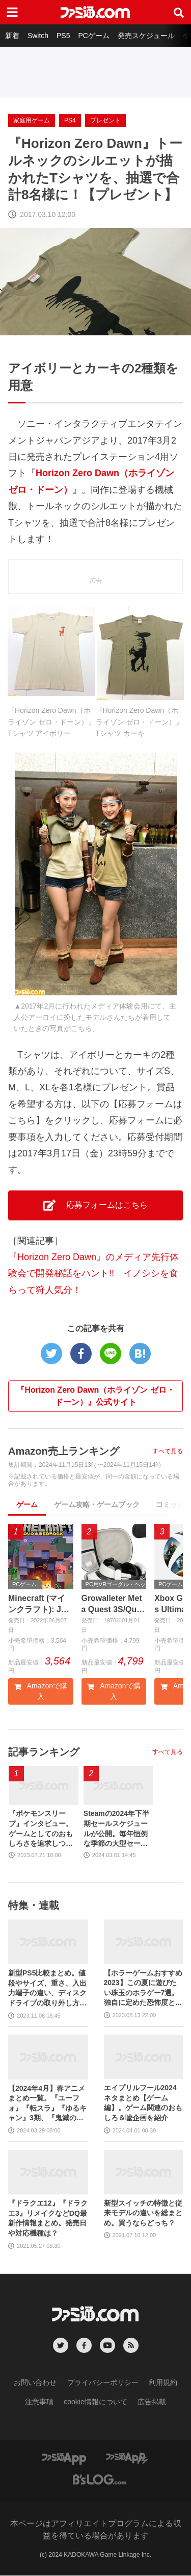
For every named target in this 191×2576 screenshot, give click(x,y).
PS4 (70, 120)
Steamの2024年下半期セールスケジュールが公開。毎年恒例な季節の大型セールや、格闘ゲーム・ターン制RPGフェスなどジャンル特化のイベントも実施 (116, 1829)
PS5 (63, 36)
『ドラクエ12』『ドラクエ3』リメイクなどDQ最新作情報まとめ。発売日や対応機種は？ (48, 2218)
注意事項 (39, 2402)
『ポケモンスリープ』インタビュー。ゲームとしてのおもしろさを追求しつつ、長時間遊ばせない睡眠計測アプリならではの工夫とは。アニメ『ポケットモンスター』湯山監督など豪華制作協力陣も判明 (41, 1829)
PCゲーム (93, 36)
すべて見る (167, 1451)
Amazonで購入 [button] (40, 1691)
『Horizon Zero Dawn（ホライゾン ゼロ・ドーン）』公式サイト (95, 1396)
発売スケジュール (146, 36)
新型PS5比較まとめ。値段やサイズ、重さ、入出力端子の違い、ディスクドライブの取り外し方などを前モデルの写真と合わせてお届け (47, 1988)
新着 (12, 36)
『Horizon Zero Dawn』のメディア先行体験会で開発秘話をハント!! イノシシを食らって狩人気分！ (93, 1273)
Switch (38, 36)
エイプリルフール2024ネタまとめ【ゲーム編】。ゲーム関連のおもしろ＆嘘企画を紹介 (143, 2103)
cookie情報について (95, 2402)
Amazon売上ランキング (63, 1451)
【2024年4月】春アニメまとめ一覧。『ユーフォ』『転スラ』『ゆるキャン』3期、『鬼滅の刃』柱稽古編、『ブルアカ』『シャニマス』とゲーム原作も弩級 (47, 2103)
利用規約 (163, 2382)
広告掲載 (152, 2402)
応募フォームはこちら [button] (95, 1205)
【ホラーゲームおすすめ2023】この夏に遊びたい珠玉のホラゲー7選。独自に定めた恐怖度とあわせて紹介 (143, 1988)
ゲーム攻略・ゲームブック (97, 1504)
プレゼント (105, 120)
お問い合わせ (35, 2382)
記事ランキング (43, 1752)
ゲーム (27, 1504)
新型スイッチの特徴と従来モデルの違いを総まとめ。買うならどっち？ (143, 2213)
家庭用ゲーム (31, 120)
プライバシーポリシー (103, 2382)
